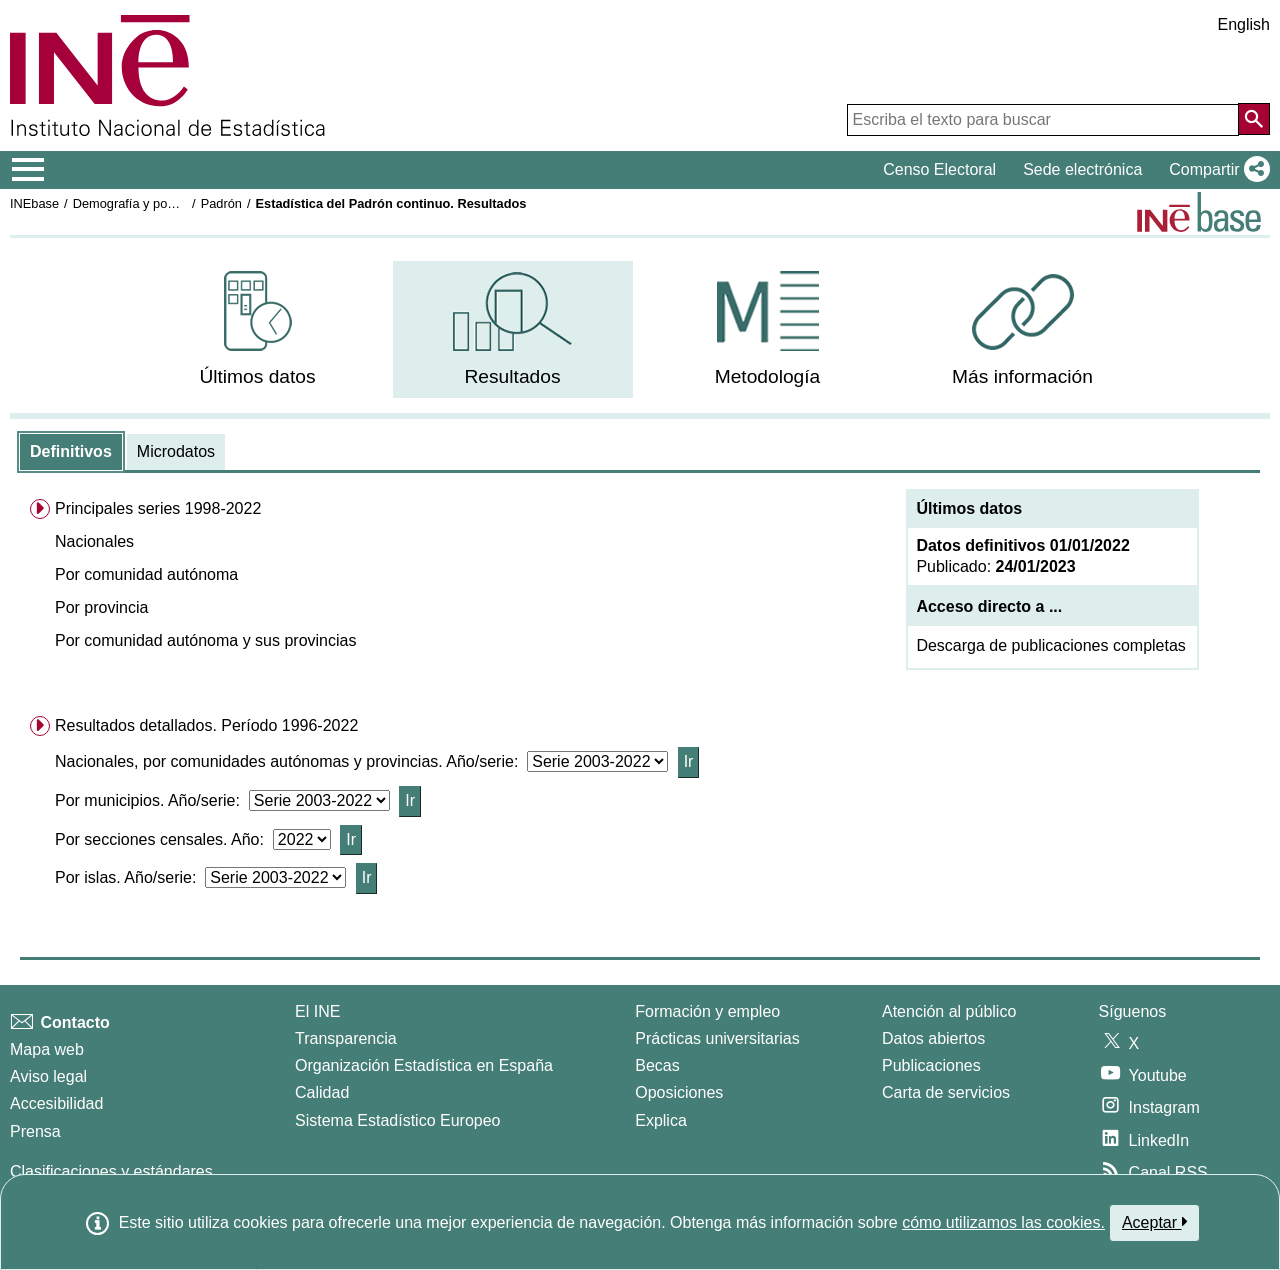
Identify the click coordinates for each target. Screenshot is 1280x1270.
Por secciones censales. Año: (164, 839)
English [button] (1244, 24)
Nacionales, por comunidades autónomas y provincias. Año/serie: (291, 761)
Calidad (322, 1092)
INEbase (34, 203)
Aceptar (1154, 1222)
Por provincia (101, 607)
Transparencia (346, 1038)
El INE (317, 1011)
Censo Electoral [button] (939, 169)
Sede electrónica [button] (1082, 169)
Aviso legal (48, 1076)
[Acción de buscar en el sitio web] (1254, 119)
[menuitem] (258, 329)
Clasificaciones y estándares (111, 1171)
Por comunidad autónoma (146, 574)
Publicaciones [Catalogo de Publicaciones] (931, 1065)
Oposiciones (679, 1092)
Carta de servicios (946, 1092)
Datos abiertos (933, 1038)
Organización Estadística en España (424, 1065)
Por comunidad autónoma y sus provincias (206, 640)
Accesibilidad (56, 1103)
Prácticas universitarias (717, 1038)
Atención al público (949, 1011)
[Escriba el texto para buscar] (1043, 120)
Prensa (35, 1131)
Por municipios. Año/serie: (152, 800)
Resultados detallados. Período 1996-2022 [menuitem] (206, 725)
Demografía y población (140, 203)
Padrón (221, 203)
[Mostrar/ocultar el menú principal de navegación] (28, 170)
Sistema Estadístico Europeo (397, 1120)
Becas (657, 1065)
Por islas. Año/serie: (130, 877)
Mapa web (47, 1049)
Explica (661, 1120)
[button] (1215, 170)
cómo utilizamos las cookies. (1003, 1222)
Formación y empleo (707, 1011)
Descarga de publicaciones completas (1050, 645)
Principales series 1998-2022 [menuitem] (158, 508)
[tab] (71, 452)
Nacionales (94, 541)
